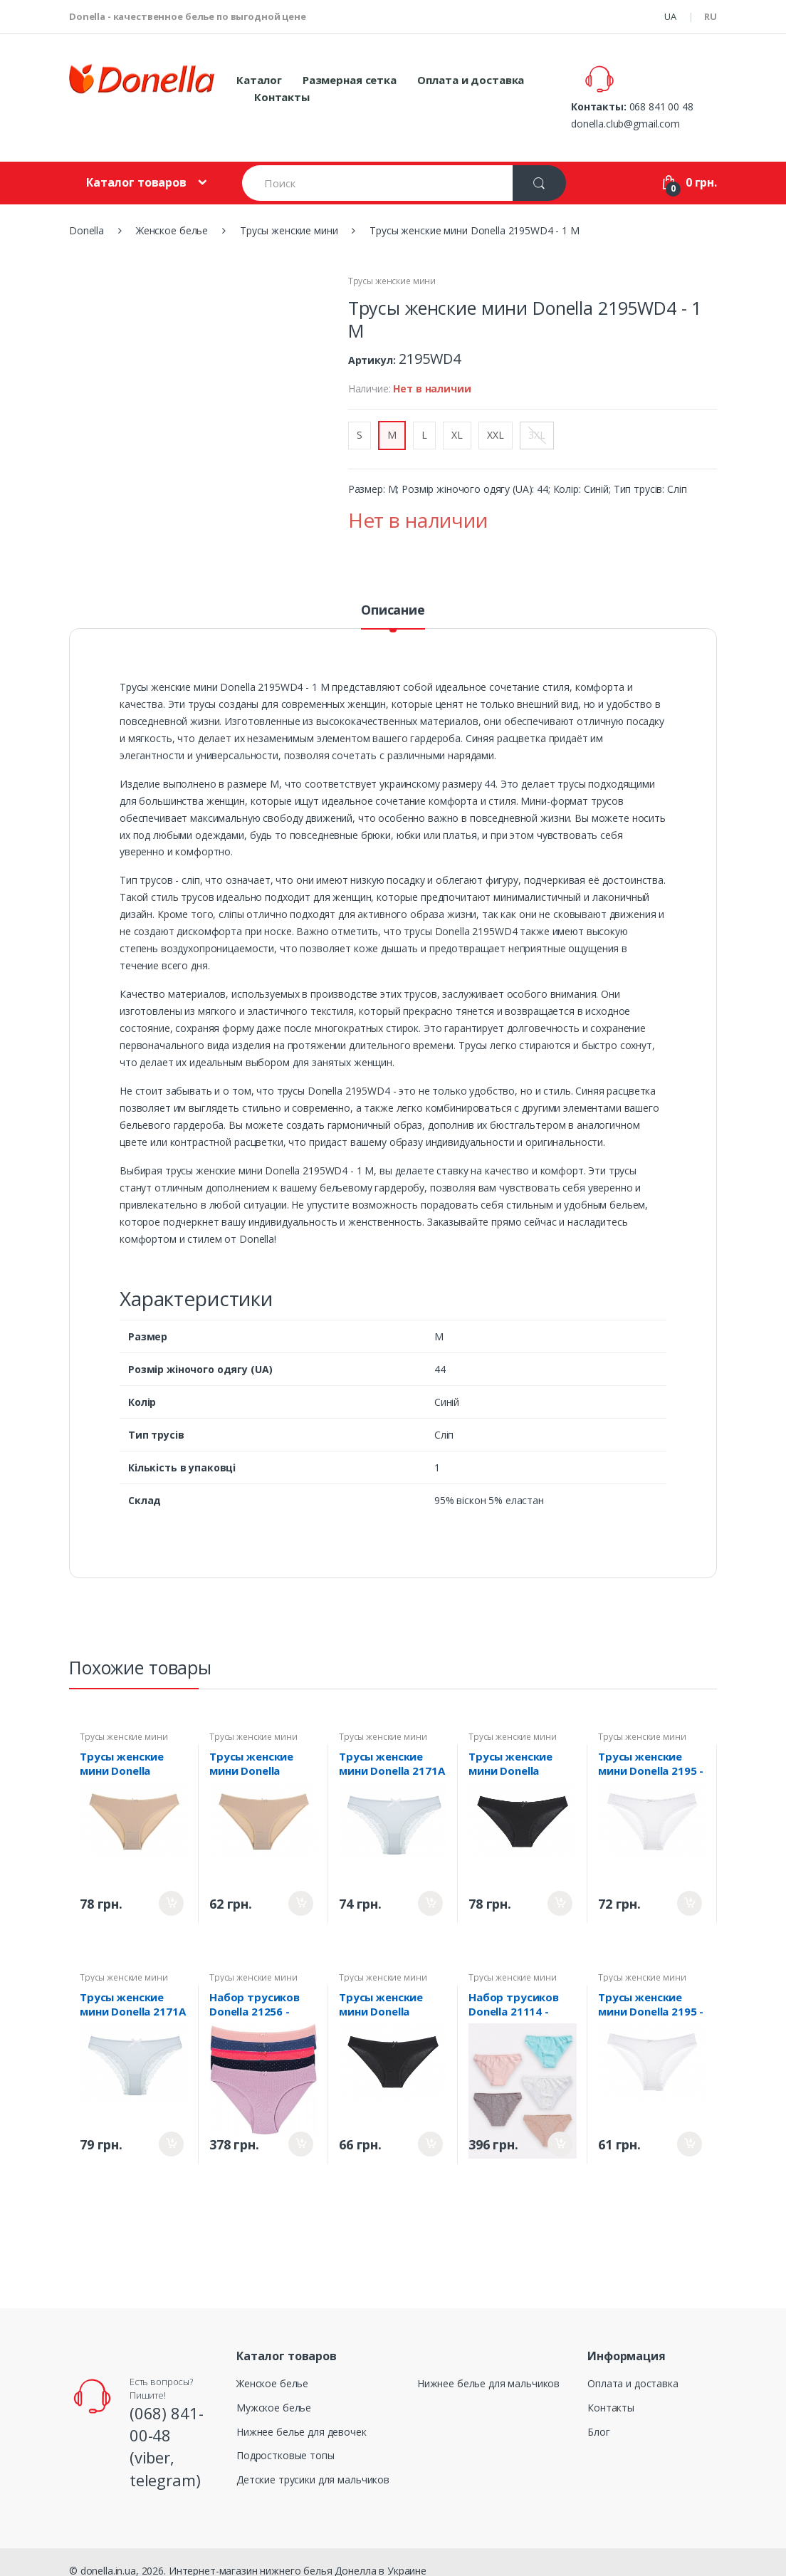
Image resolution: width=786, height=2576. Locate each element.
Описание (393, 592)
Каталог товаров (136, 164)
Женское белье (272, 2365)
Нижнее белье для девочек (301, 2414)
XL (457, 417)
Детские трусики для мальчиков (312, 2461)
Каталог (259, 80)
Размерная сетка (350, 80)
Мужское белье (273, 2390)
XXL (495, 417)
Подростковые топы (285, 2438)
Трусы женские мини (392, 264)
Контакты (282, 97)
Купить (171, 1885)
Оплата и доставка (471, 80)
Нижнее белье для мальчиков (488, 2365)
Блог (598, 2414)
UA (670, 16)
